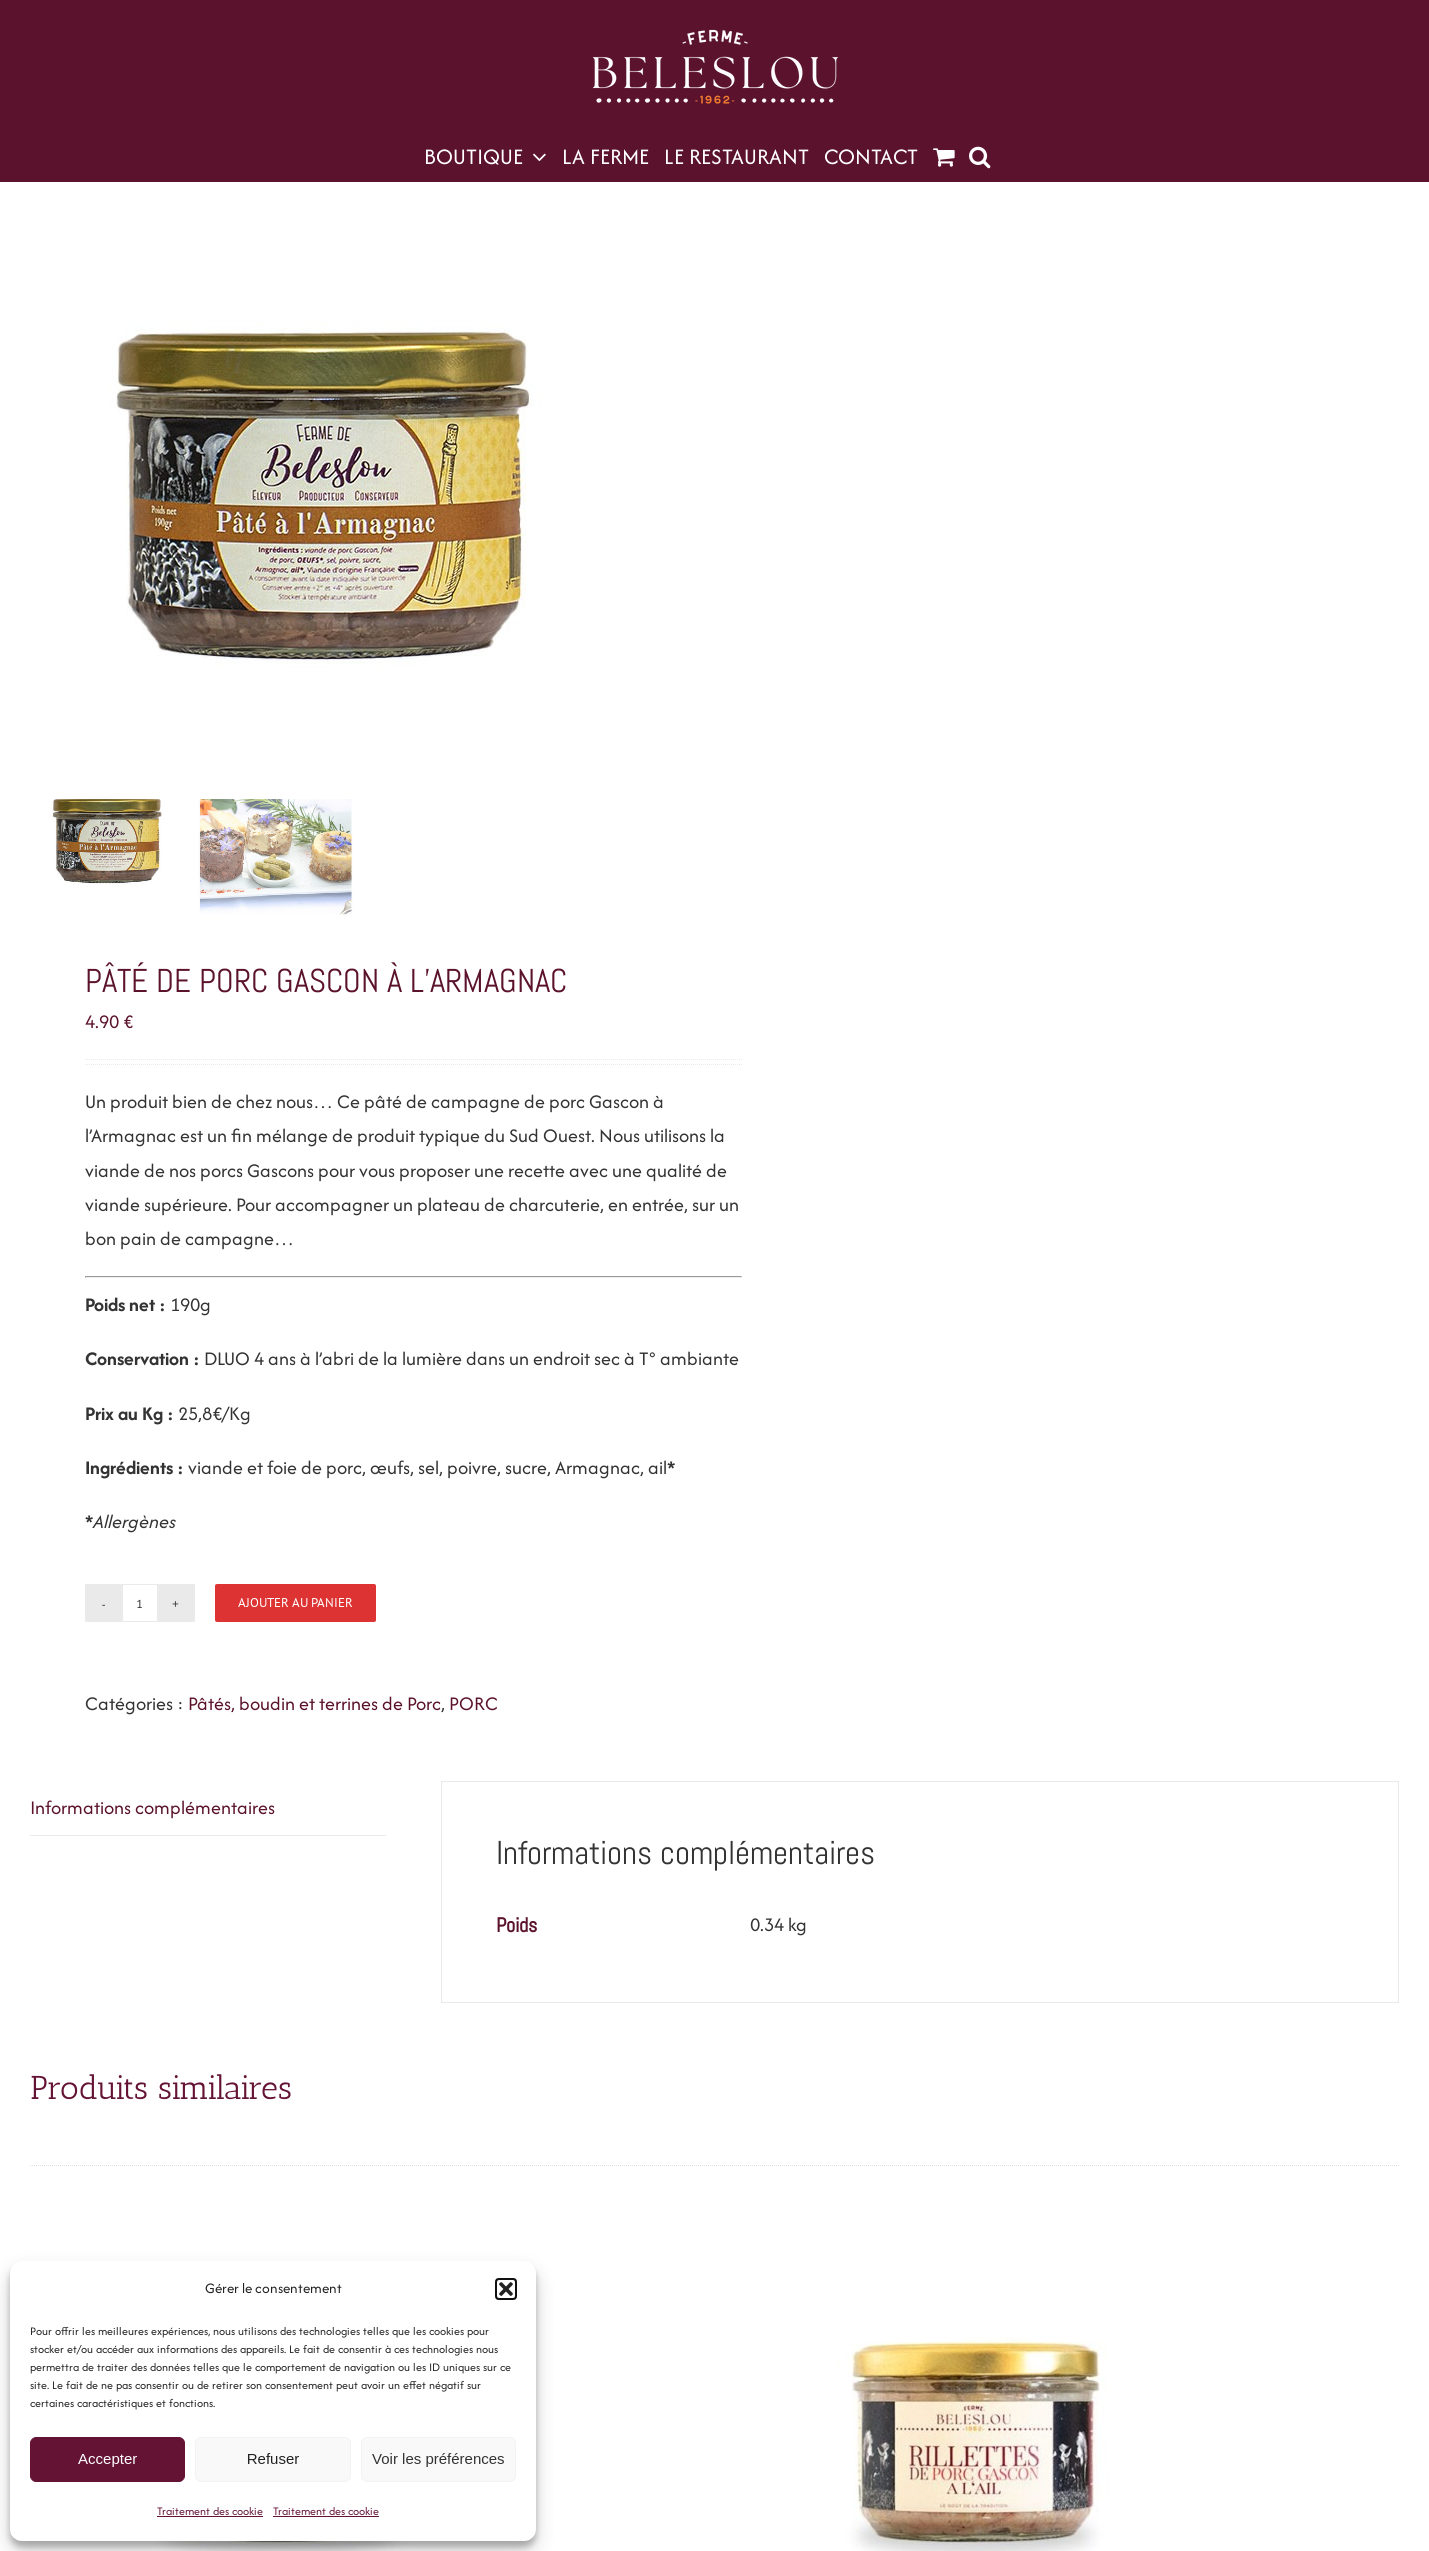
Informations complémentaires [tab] (152, 1807)
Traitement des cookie (210, 2511)
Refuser (273, 2458)
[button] (506, 2289)
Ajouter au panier (295, 1602)
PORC (473, 1703)
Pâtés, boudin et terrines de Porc (314, 1703)
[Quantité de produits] (140, 1603)
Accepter (107, 2458)
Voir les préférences (438, 2458)
